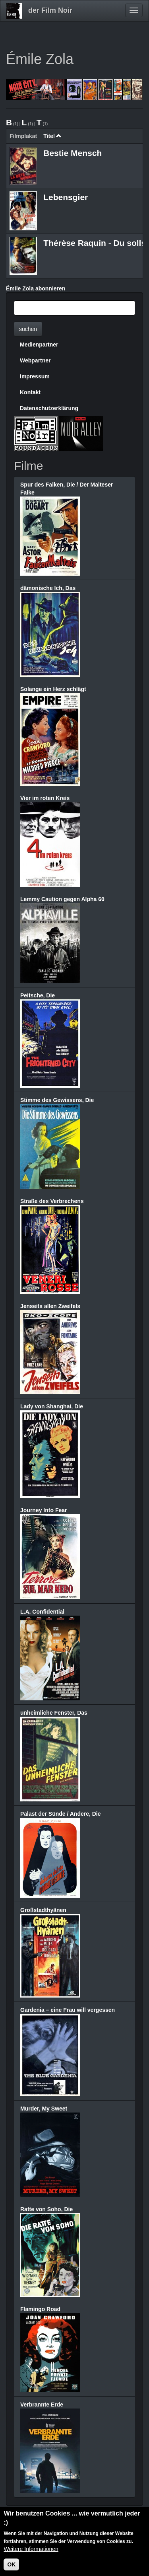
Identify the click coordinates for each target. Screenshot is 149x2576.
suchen (28, 329)
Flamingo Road (40, 2309)
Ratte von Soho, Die (46, 2209)
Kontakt (30, 392)
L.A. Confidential (42, 1611)
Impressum (35, 376)
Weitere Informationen (31, 2549)
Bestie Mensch (72, 153)
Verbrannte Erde (41, 2404)
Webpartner (35, 360)
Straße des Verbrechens (52, 1201)
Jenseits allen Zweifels (50, 1306)
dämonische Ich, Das (47, 588)
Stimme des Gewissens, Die (57, 1100)
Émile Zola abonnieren (35, 288)
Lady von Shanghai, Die (51, 1406)
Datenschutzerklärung (49, 408)
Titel (52, 136)
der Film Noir (50, 10)
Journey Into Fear (43, 1510)
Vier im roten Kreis (45, 798)
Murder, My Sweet (43, 2108)
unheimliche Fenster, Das (53, 1713)
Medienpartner (39, 344)
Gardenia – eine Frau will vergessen (67, 2010)
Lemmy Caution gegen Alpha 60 (62, 899)
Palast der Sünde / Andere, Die (60, 1814)
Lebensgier (65, 197)
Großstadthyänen (43, 1910)
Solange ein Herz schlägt (53, 689)
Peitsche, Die (37, 995)
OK (11, 2565)
